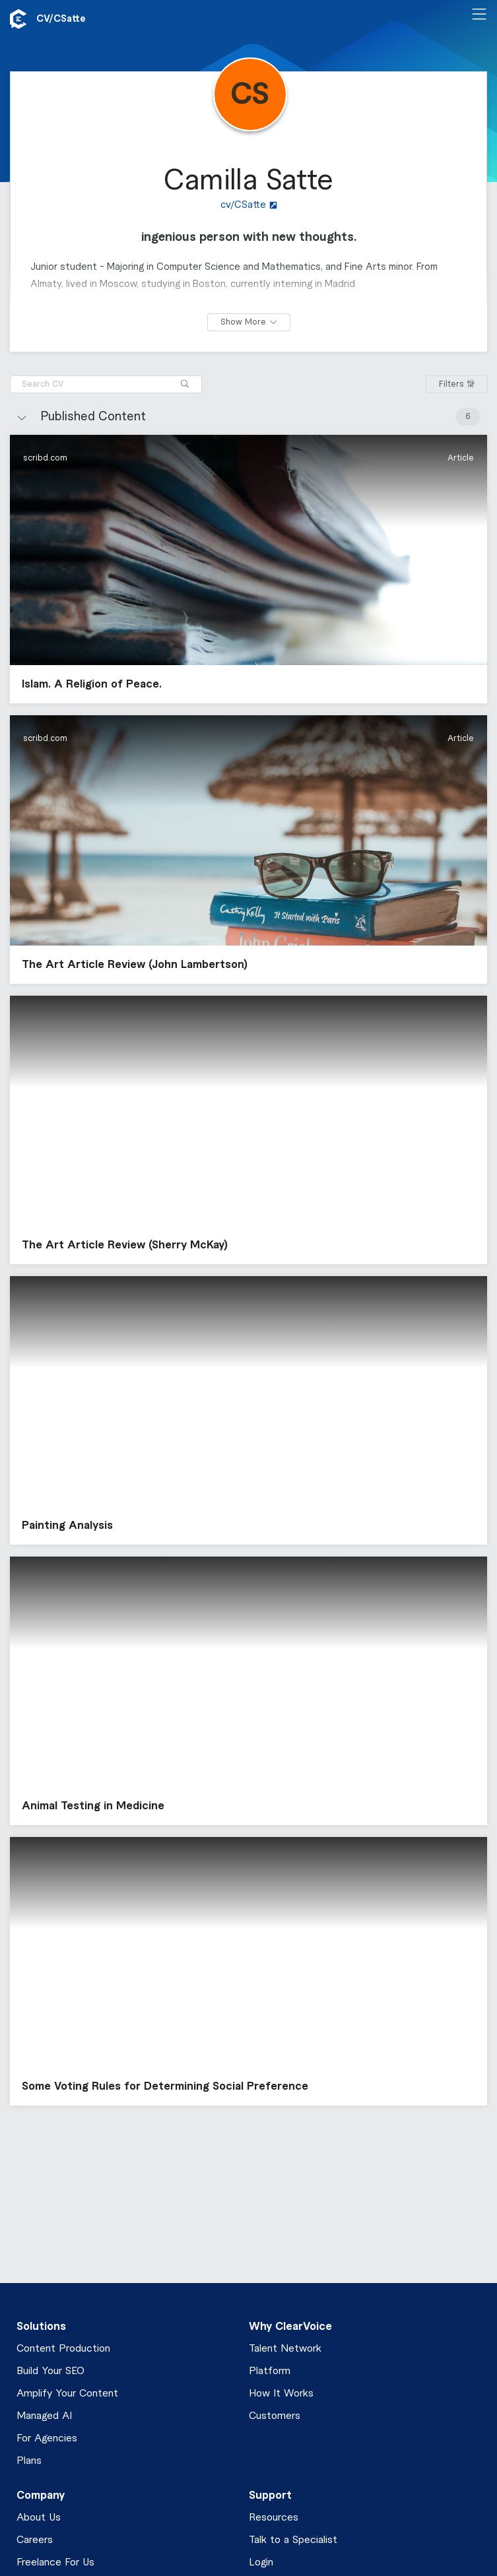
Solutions (41, 2326)
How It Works (281, 2394)
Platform (269, 2371)
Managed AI (44, 2416)
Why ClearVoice (290, 2326)
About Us (39, 2518)
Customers (274, 2416)
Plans (29, 2461)
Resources (273, 2518)
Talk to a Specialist (293, 2540)
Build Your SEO (50, 2371)
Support (270, 2495)
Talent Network (285, 2349)
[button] (248, 569)
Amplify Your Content (67, 2394)
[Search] (185, 384)
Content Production (63, 2349)
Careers (35, 2540)
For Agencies (47, 2438)
